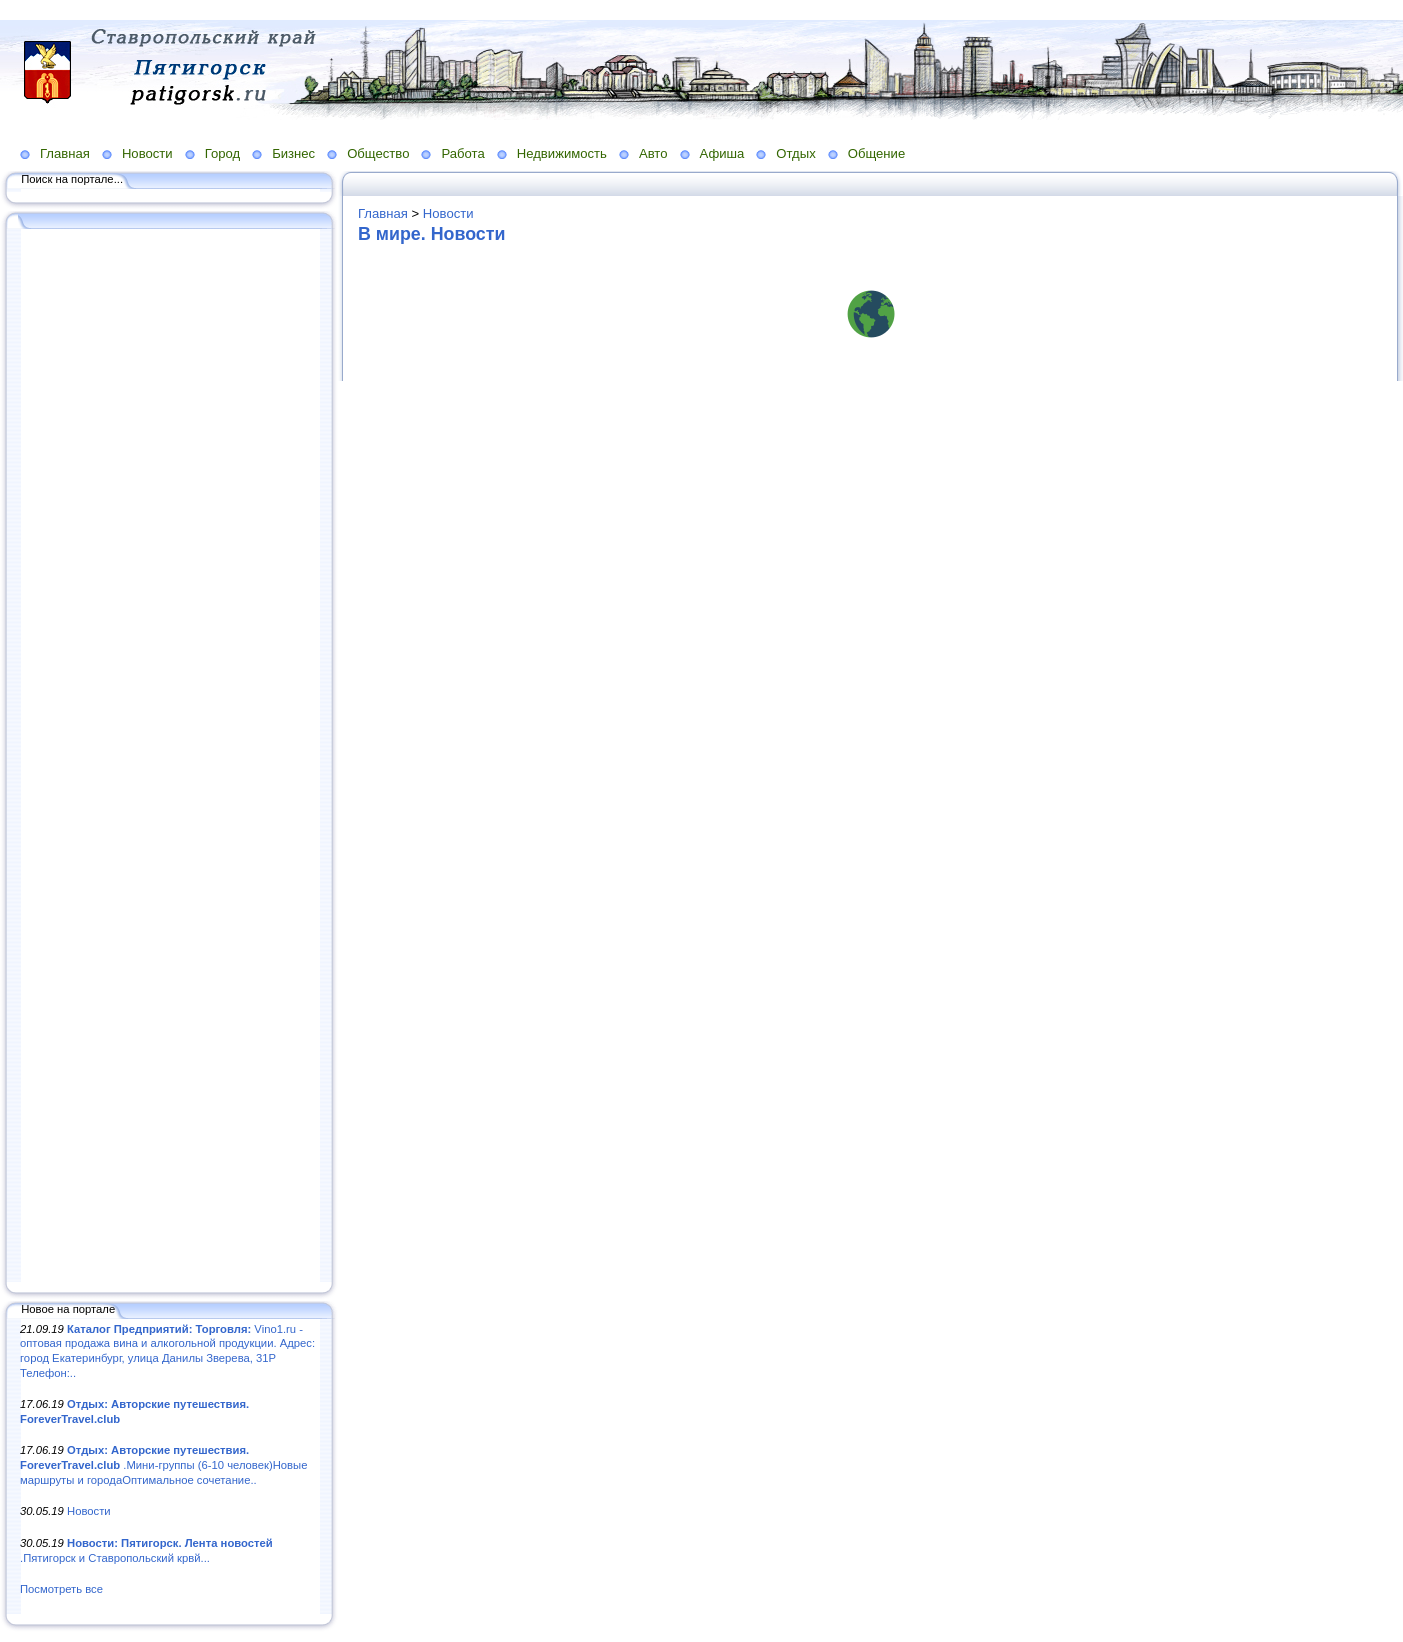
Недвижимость (562, 153)
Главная (65, 153)
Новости (147, 153)
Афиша (722, 153)
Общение (877, 153)
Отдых (795, 153)
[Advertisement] (170, 757)
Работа (462, 153)
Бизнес (293, 153)
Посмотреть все (61, 1589)
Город (222, 153)
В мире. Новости (431, 234)
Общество (378, 153)
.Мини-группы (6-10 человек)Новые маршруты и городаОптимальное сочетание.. (163, 1464)
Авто (653, 153)
